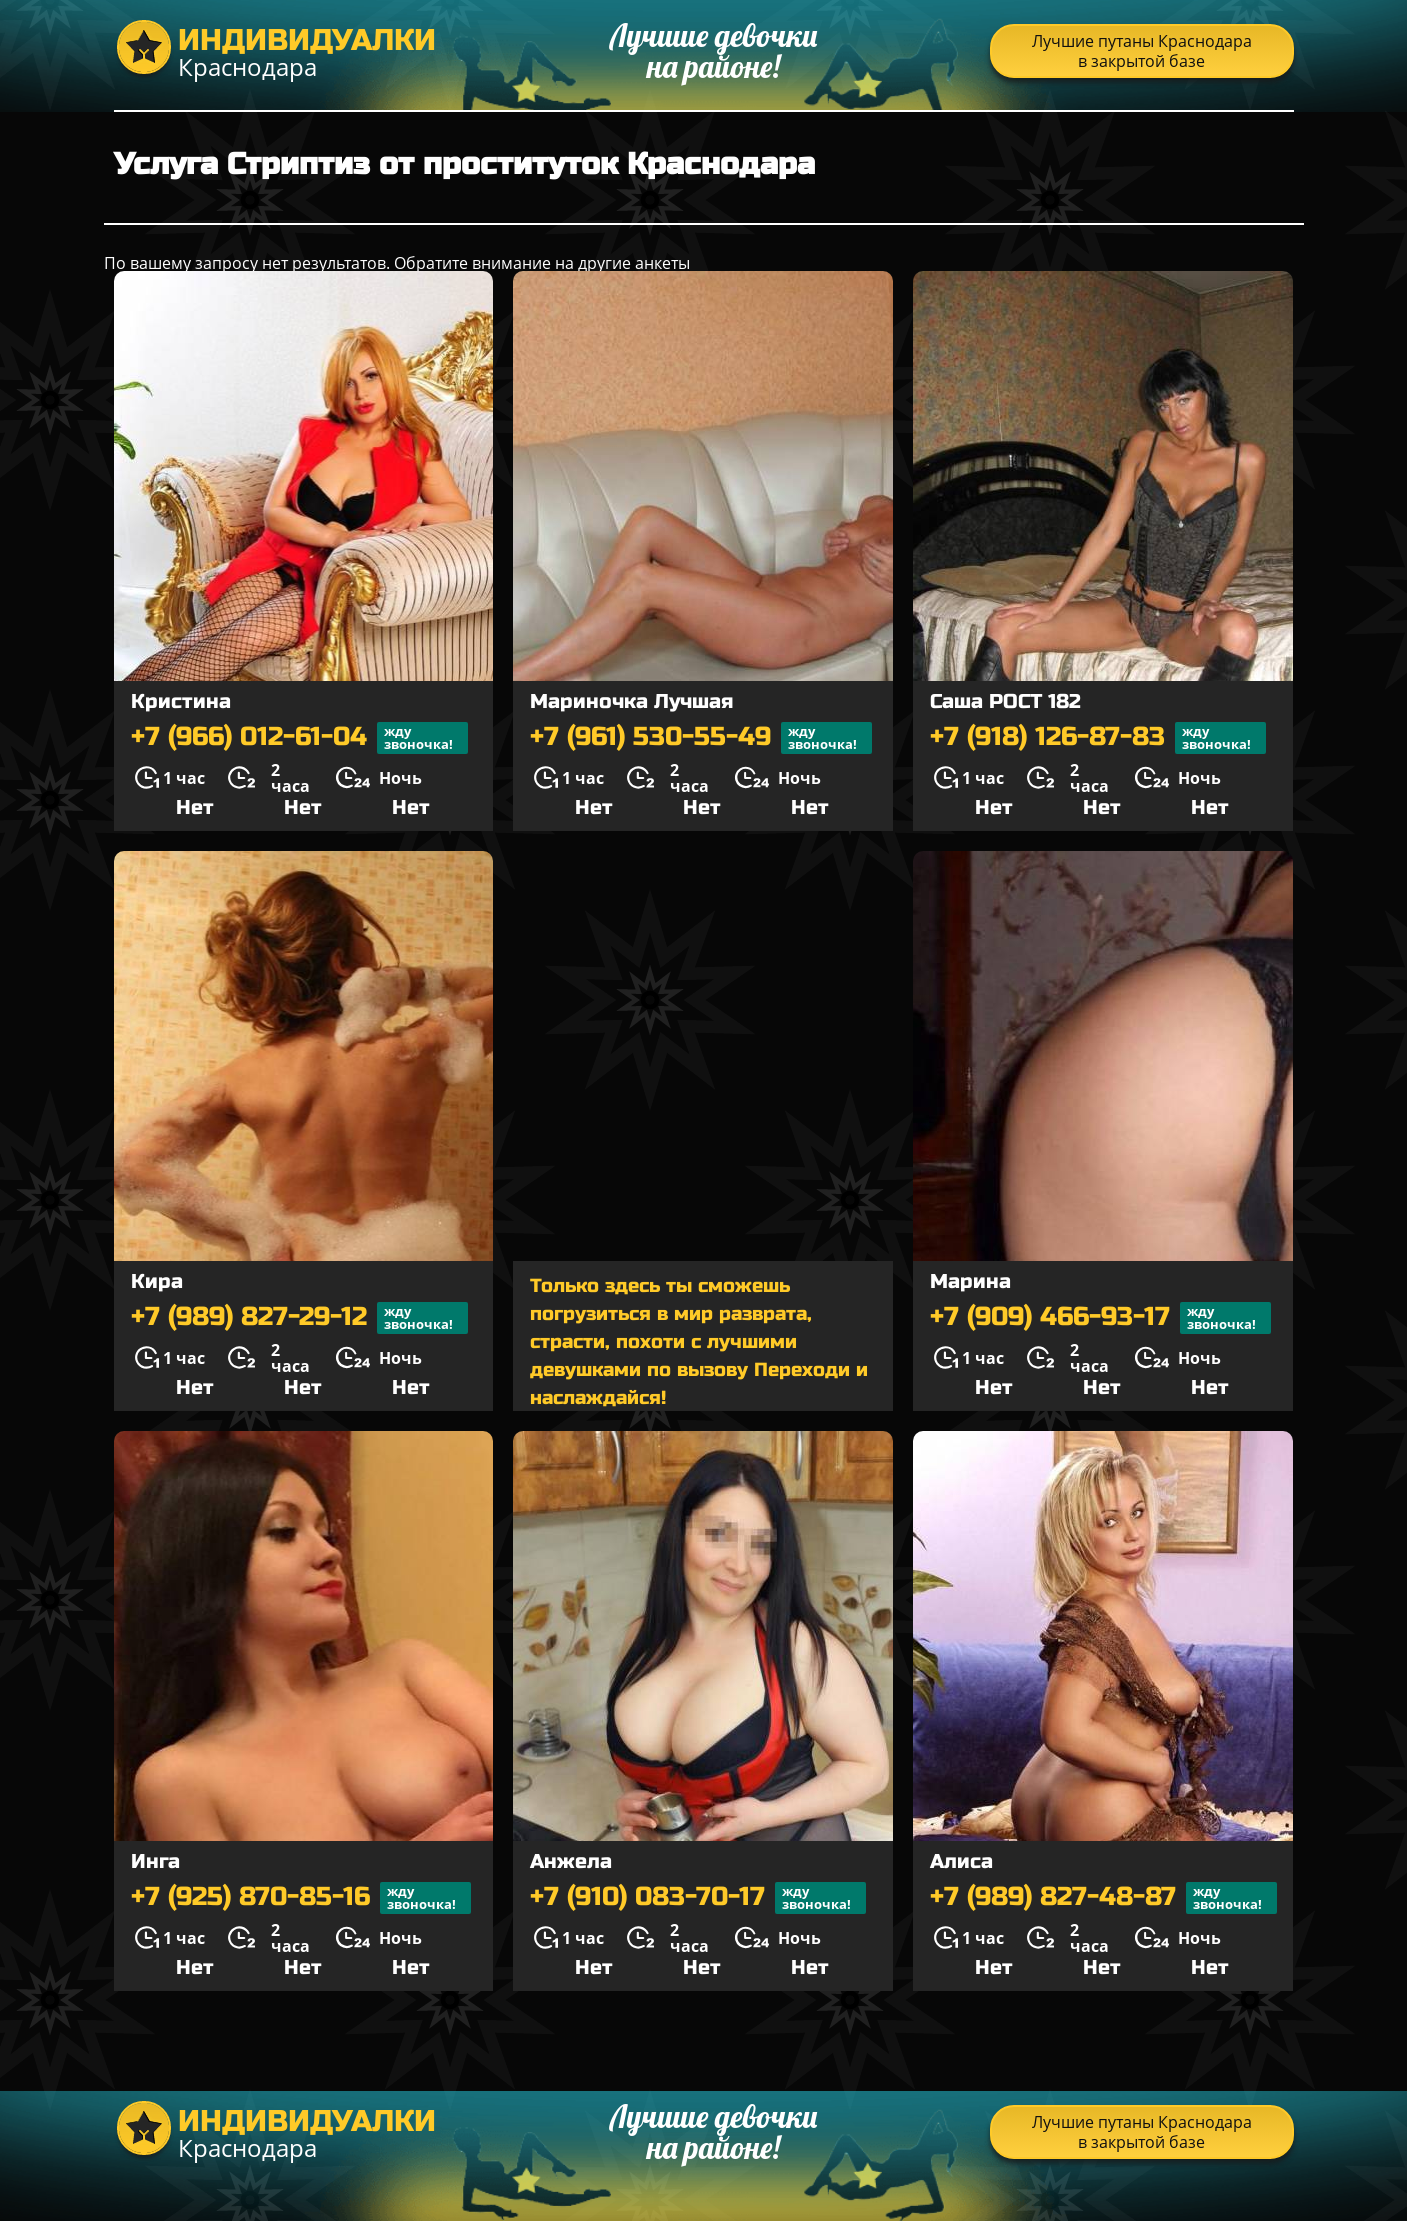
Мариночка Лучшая (631, 701)
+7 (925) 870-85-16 (301, 1898)
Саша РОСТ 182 (1005, 701)
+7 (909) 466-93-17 (1100, 1318)
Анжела (571, 1861)
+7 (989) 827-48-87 (1103, 1898)
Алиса (961, 1861)
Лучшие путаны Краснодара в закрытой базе (1142, 51)
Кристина (181, 701)
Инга (155, 1861)
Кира (157, 1281)
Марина (970, 1281)
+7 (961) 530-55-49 (701, 738)
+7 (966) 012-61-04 (299, 738)
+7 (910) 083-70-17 (698, 1898)
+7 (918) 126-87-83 (1098, 738)
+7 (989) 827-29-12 (299, 1318)
